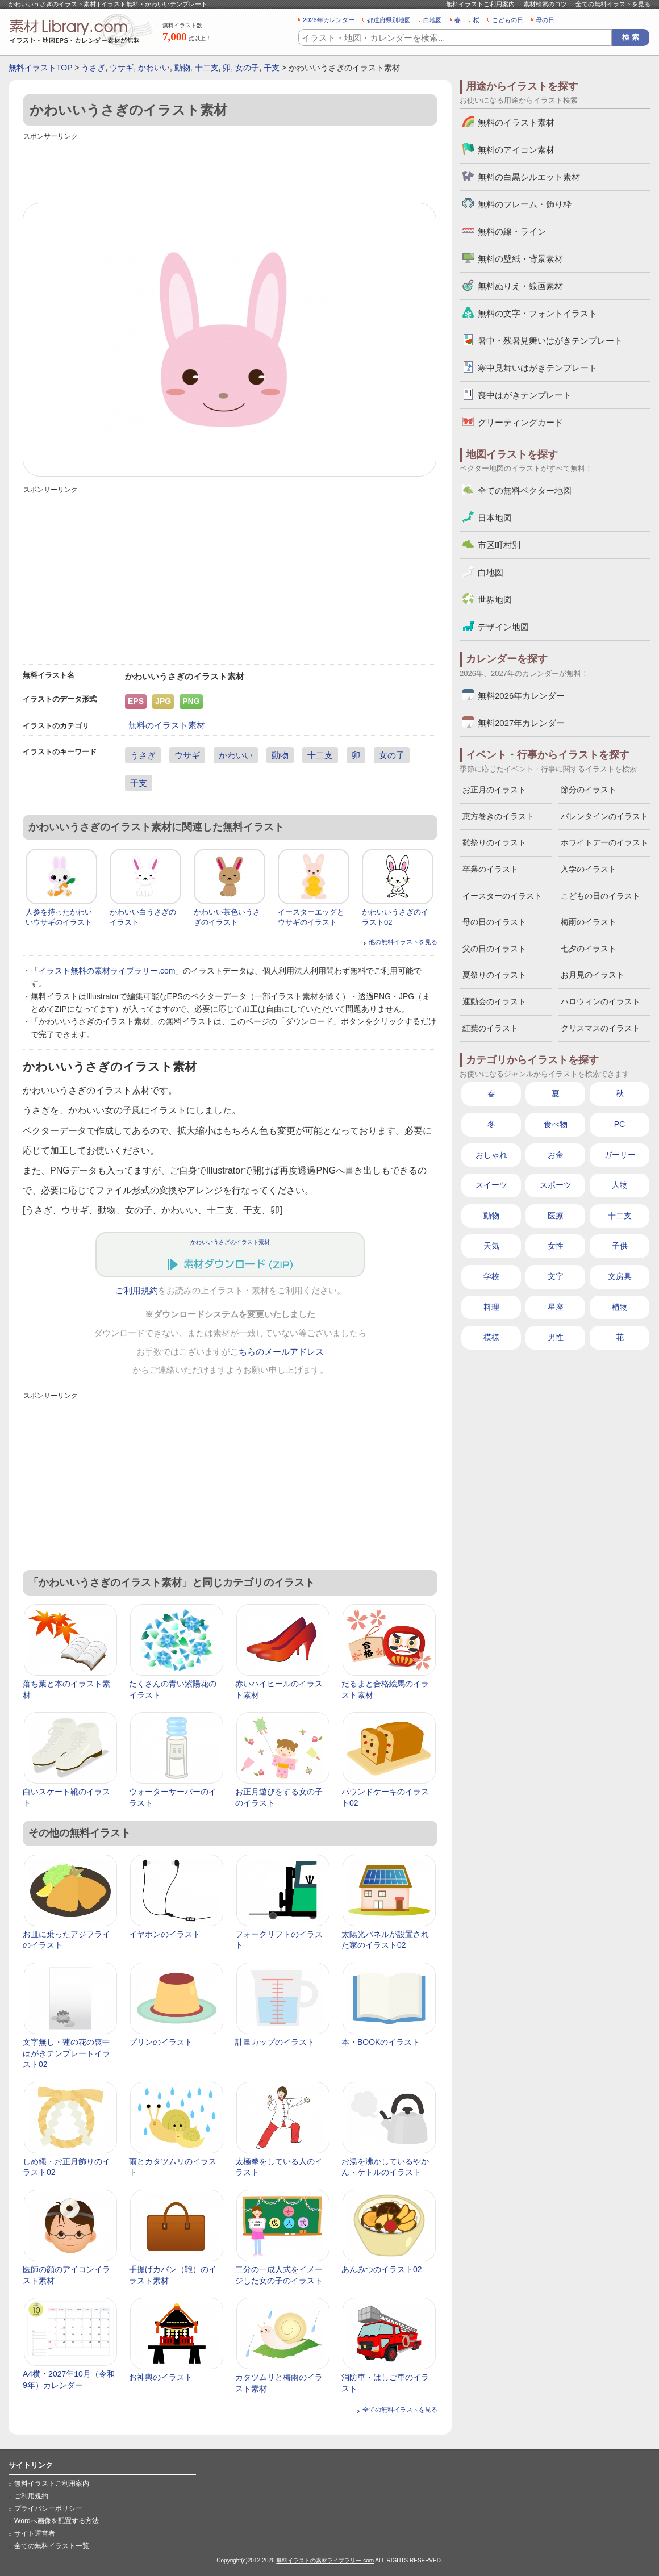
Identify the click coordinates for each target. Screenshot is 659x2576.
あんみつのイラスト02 (381, 2269)
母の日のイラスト (494, 921)
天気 (491, 1245)
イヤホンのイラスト (165, 1934)
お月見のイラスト (592, 974)
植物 (620, 1307)
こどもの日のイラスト (600, 895)
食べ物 (556, 1124)
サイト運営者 (34, 2533)
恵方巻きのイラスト (498, 816)
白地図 (432, 19)
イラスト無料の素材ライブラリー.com (107, 970)
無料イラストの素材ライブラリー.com (325, 2560)
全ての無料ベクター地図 (525, 490)
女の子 (247, 67)
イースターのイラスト (502, 895)
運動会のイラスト (494, 1001)
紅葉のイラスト (490, 1028)
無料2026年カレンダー (521, 695)
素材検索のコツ (545, 4)
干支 (272, 67)
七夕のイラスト (588, 948)
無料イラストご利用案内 (480, 4)
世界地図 (495, 599)
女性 (556, 1245)
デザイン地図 (503, 627)
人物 (620, 1184)
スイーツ (491, 1184)
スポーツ (556, 1184)
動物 (182, 67)
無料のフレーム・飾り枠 (525, 204)
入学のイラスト (588, 869)
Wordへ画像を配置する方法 (56, 2521)
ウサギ (122, 67)
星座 (556, 1307)
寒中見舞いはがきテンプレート (537, 368)
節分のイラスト (588, 789)
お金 (556, 1154)
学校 (491, 1276)
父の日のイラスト (494, 948)
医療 (556, 1215)
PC (619, 1124)
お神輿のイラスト (161, 2377)
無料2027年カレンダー (521, 723)
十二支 (207, 67)
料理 (491, 1307)
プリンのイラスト (161, 2042)
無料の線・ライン (512, 231)
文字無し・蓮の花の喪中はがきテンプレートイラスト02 (66, 2053)
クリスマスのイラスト (600, 1028)
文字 (556, 1276)
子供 (620, 1245)
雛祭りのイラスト (494, 842)
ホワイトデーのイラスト (604, 842)
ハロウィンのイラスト (600, 1001)
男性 (556, 1337)
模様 (491, 1337)
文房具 (620, 1276)
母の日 (545, 19)
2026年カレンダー (328, 19)
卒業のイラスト (490, 869)
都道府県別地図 (389, 19)
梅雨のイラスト (588, 921)
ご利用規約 (136, 1290)
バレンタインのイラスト (604, 816)
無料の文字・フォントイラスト (537, 313)
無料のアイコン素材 (516, 150)
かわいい (154, 67)
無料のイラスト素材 (166, 725)
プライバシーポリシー (48, 2508)
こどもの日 (507, 19)
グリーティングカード (520, 422)
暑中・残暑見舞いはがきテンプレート (550, 340)
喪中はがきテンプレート (525, 395)
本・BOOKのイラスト (380, 2042)
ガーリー (620, 1154)
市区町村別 (499, 545)
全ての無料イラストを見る (612, 4)
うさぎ (93, 67)
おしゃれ (491, 1154)
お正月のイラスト (494, 789)
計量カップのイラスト (275, 2042)
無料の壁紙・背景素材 (520, 259)
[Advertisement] (230, 168)
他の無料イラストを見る (403, 941)
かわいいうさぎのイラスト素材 (230, 1242)
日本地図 (495, 518)
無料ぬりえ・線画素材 (520, 286)
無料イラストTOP (40, 67)
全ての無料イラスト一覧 (51, 2546)
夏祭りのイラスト (494, 974)
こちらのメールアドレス (277, 1351)
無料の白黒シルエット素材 (529, 177)
